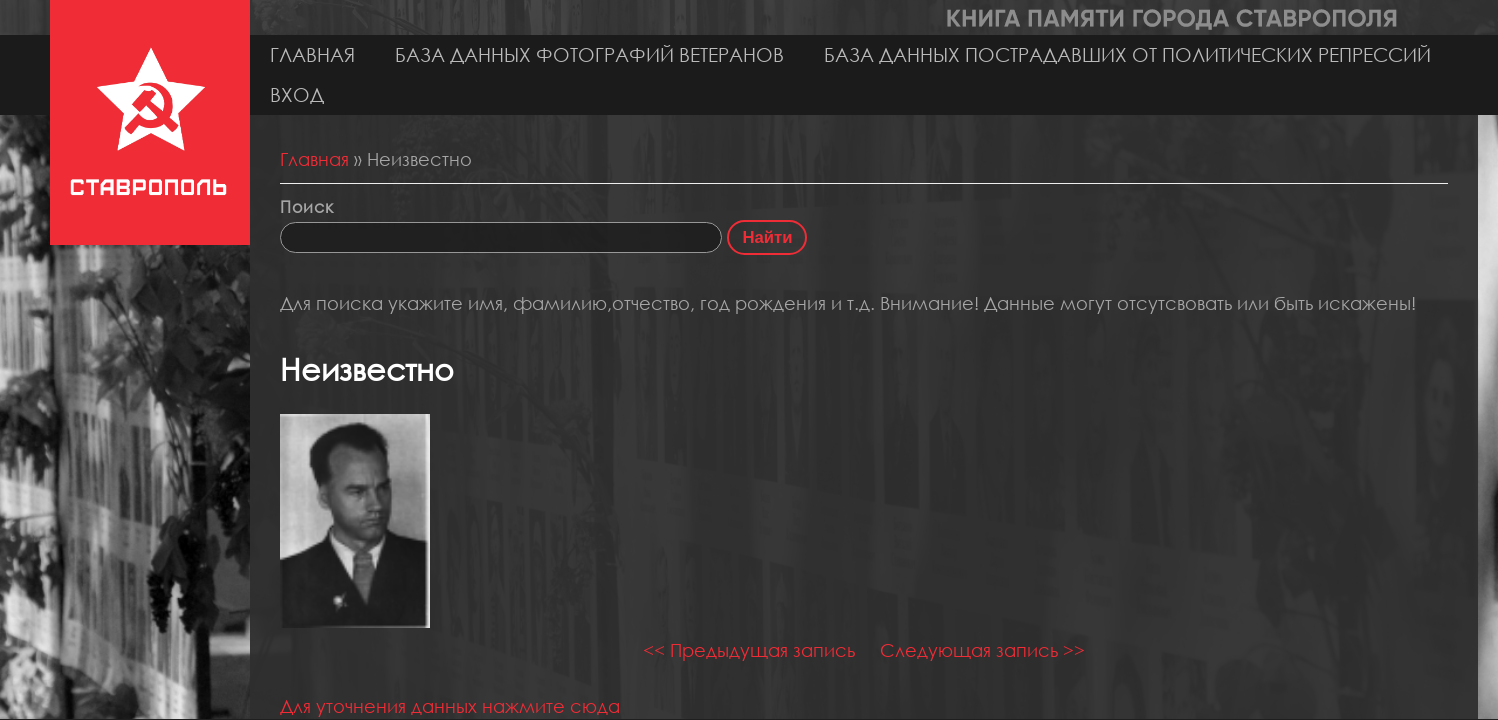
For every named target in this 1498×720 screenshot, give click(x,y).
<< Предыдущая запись (749, 650)
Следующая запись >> (982, 650)
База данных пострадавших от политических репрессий (1127, 54)
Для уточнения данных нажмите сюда (450, 706)
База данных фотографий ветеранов (589, 54)
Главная (312, 54)
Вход (297, 94)
